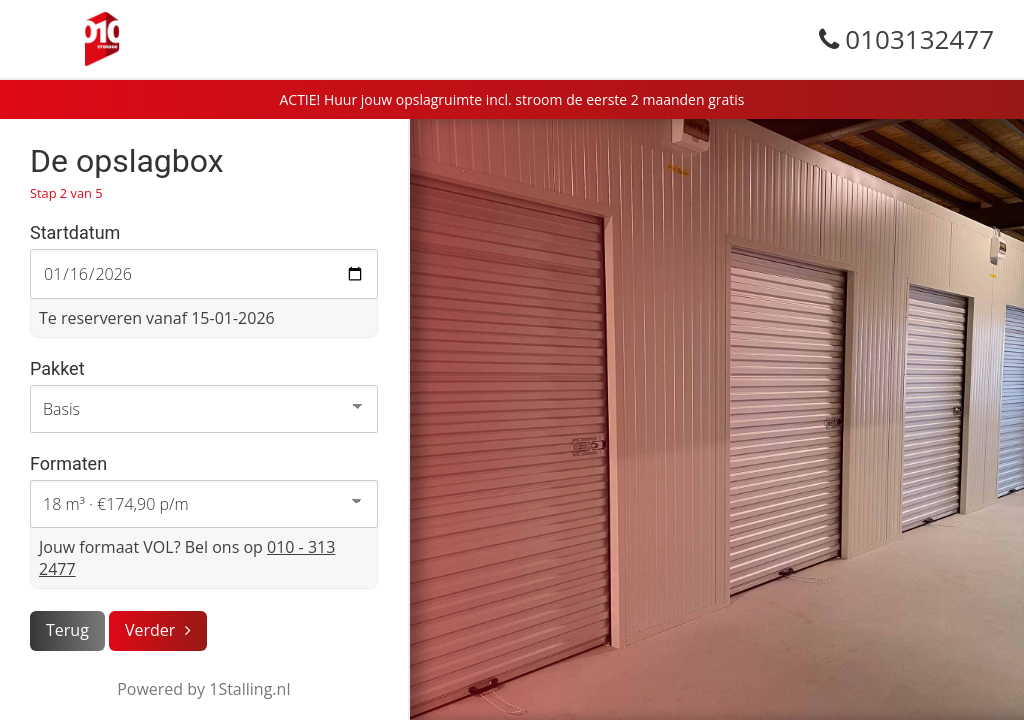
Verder (150, 630)
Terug (67, 630)
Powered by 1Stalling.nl (203, 689)
